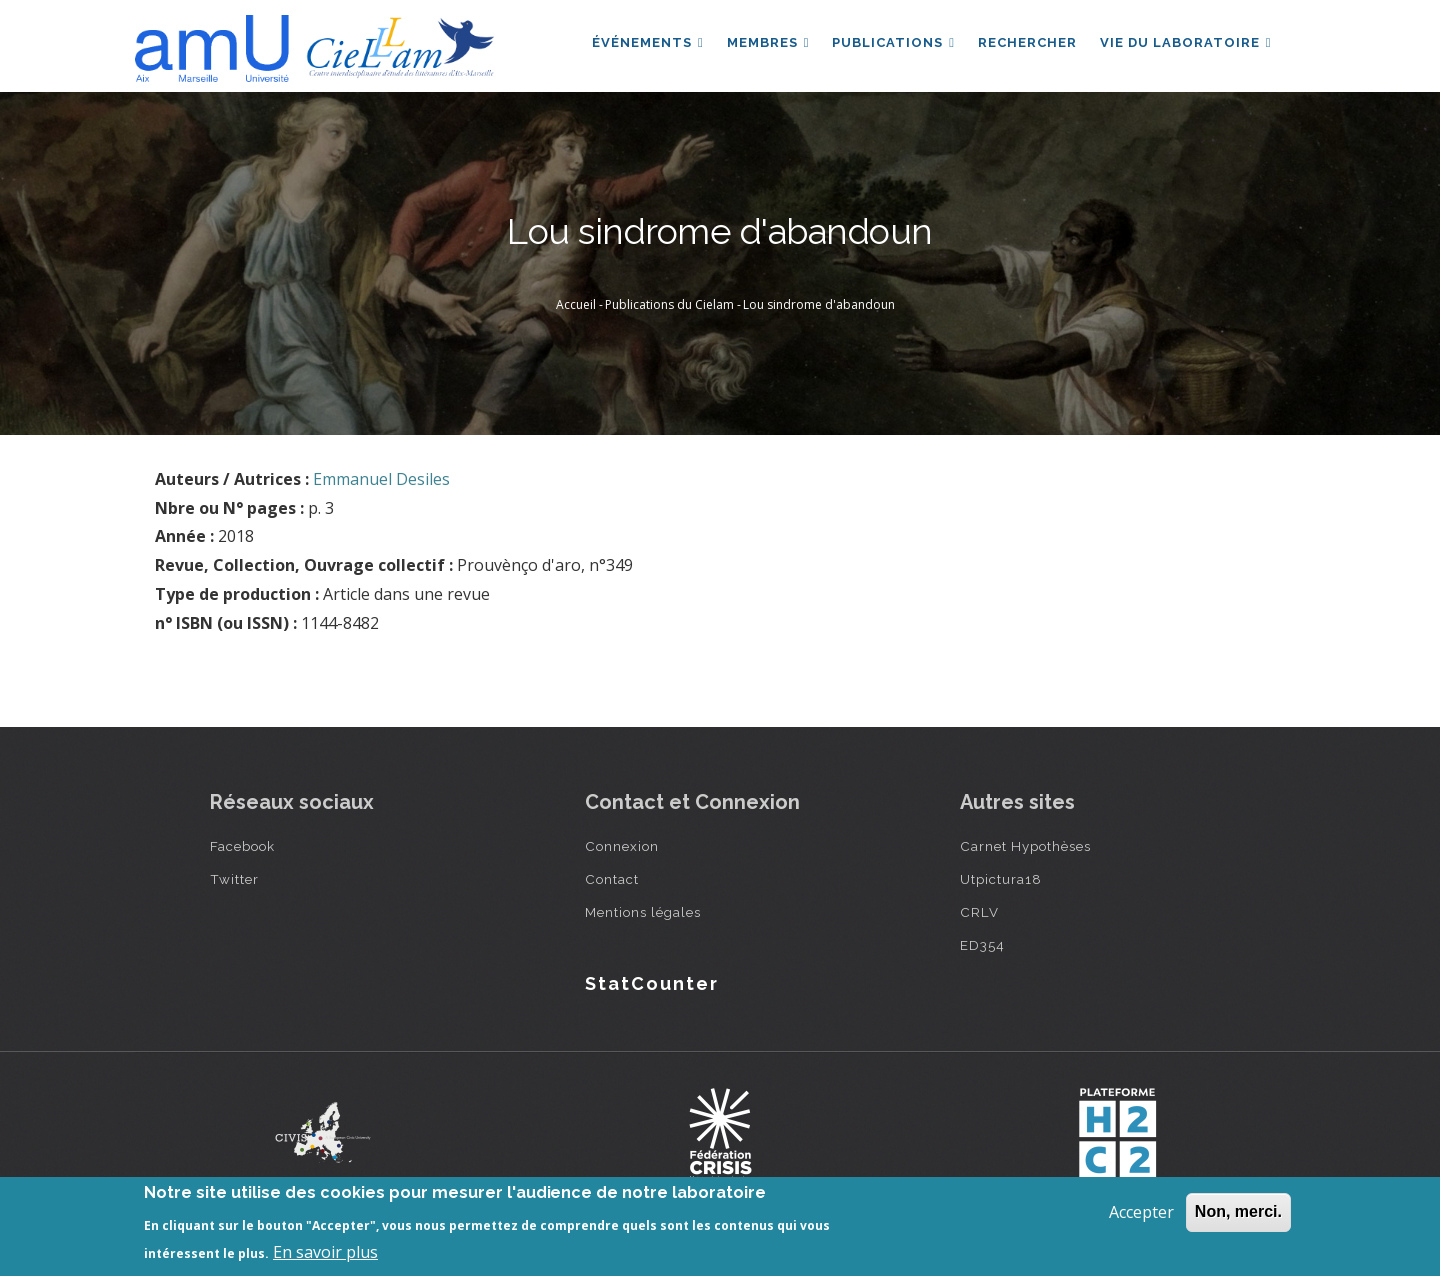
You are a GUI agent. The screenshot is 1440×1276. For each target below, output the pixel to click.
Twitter (234, 879)
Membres (764, 43)
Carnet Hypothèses (1025, 846)
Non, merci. (1238, 1211)
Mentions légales (643, 912)
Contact (612, 879)
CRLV (979, 912)
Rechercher (1025, 43)
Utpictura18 (1001, 879)
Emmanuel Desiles (381, 479)
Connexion (622, 846)
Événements (643, 43)
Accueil (576, 304)
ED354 (982, 945)
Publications (890, 43)
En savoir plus (325, 1252)
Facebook (242, 846)
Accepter (1141, 1212)
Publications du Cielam (669, 304)
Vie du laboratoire (1185, 43)
